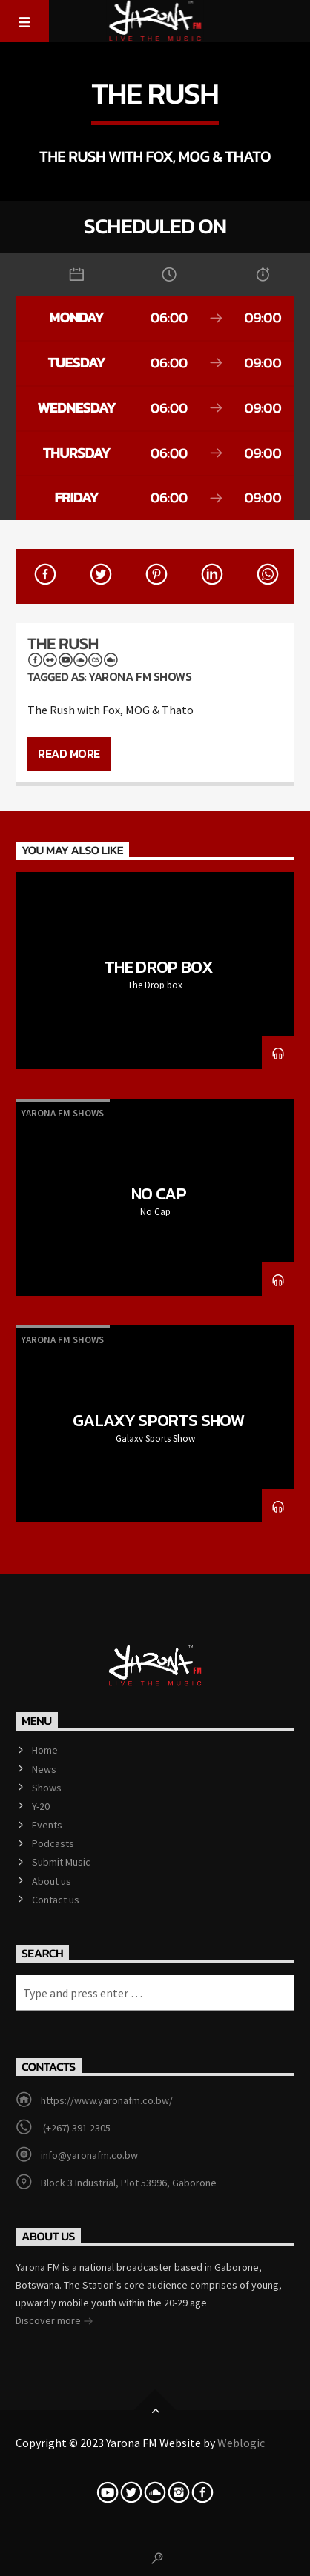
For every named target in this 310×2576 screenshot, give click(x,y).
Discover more (54, 2322)
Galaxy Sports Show (159, 1420)
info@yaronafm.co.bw (89, 2155)
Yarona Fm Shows (139, 676)
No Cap (158, 1193)
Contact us (55, 1899)
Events (47, 1824)
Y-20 (41, 1806)
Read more (69, 753)
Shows (47, 1787)
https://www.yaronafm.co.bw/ (107, 2100)
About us (51, 1881)
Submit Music (61, 1861)
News (44, 1769)
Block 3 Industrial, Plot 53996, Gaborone (129, 2182)
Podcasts (53, 1843)
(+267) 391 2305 (76, 2127)
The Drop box (159, 966)
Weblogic (241, 2442)
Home (45, 1750)
